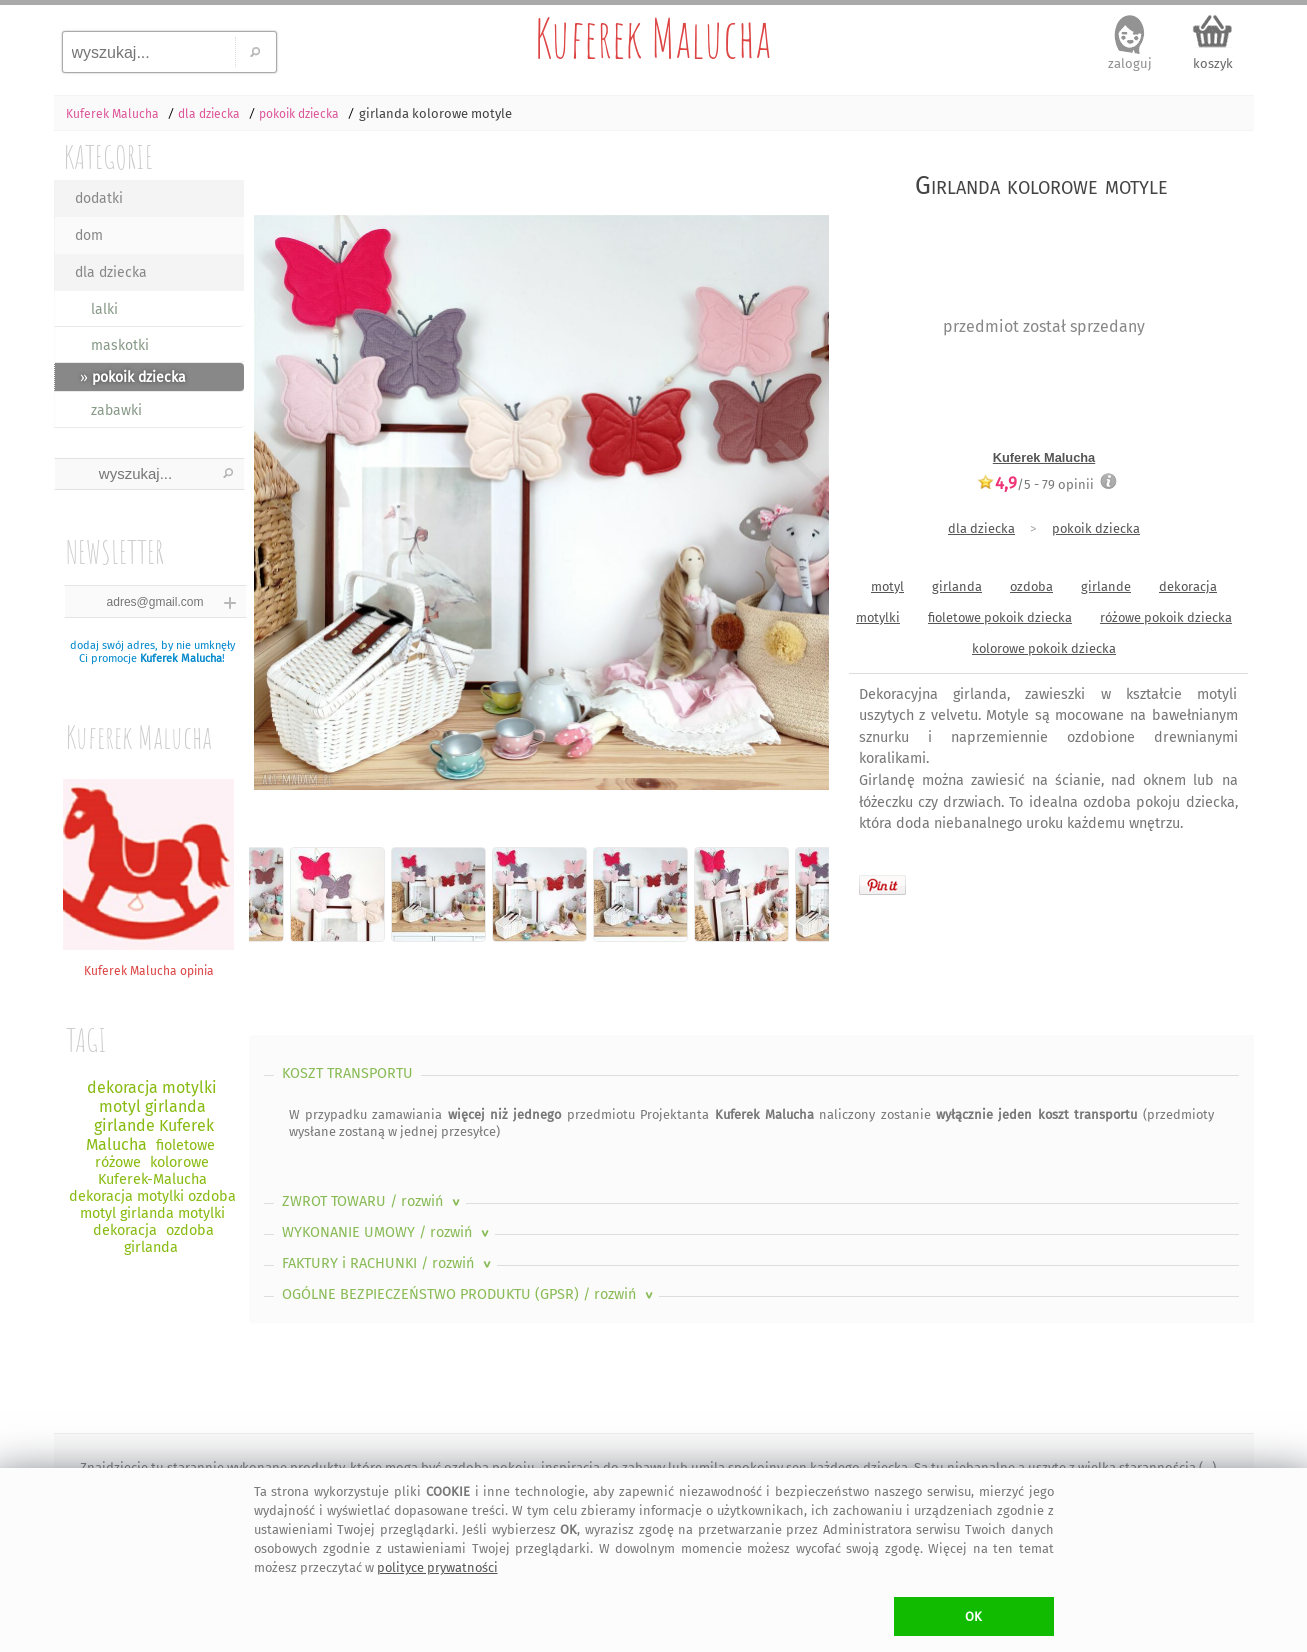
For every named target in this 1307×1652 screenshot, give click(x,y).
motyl (887, 586)
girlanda (957, 586)
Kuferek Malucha (653, 38)
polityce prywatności (437, 1567)
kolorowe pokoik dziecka (1044, 648)
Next (796, 486)
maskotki (120, 345)
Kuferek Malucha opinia (149, 963)
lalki (104, 309)
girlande (1106, 586)
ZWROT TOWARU (373, 1201)
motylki (878, 617)
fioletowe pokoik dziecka (1000, 617)
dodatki (99, 198)
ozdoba (1031, 586)
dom (89, 235)
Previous (281, 486)
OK (973, 1616)
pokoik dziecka (1096, 528)
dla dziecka (111, 272)
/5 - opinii (1035, 484)
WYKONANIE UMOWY (387, 1232)
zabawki (116, 410)
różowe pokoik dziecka (1166, 617)
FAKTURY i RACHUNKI (388, 1263)
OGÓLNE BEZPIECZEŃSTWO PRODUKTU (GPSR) (469, 1294)
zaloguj (1130, 63)
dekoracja (1188, 586)
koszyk (1213, 63)
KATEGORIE (108, 156)
